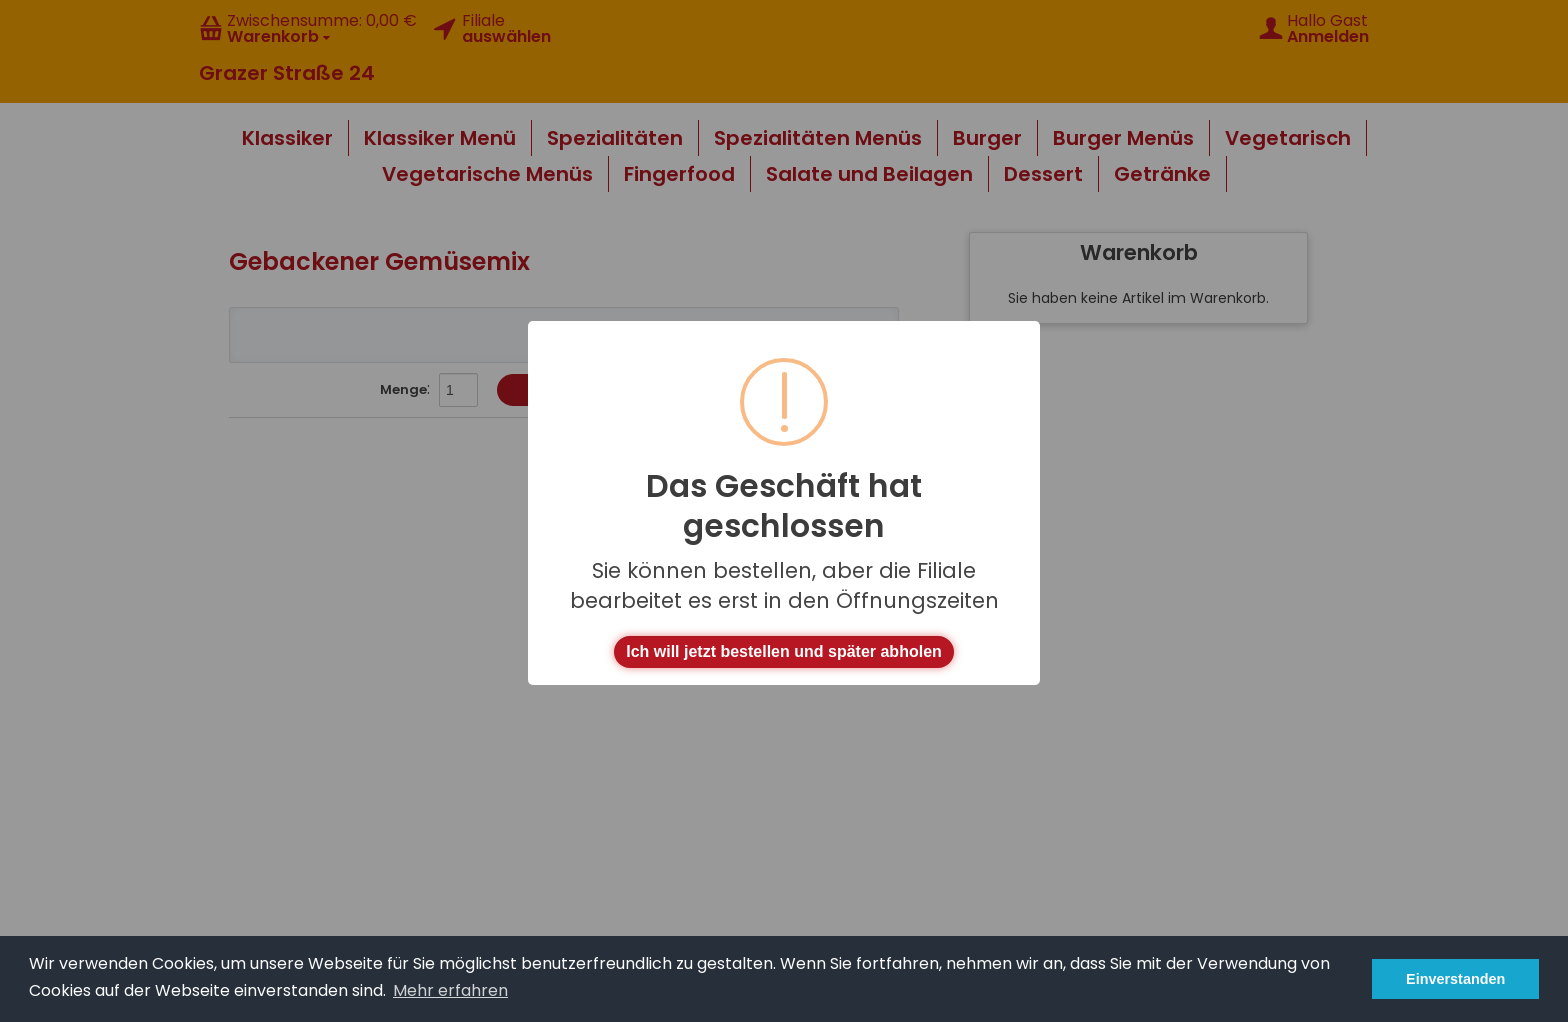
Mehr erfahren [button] (450, 990)
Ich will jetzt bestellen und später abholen (784, 651)
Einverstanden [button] (1455, 979)
